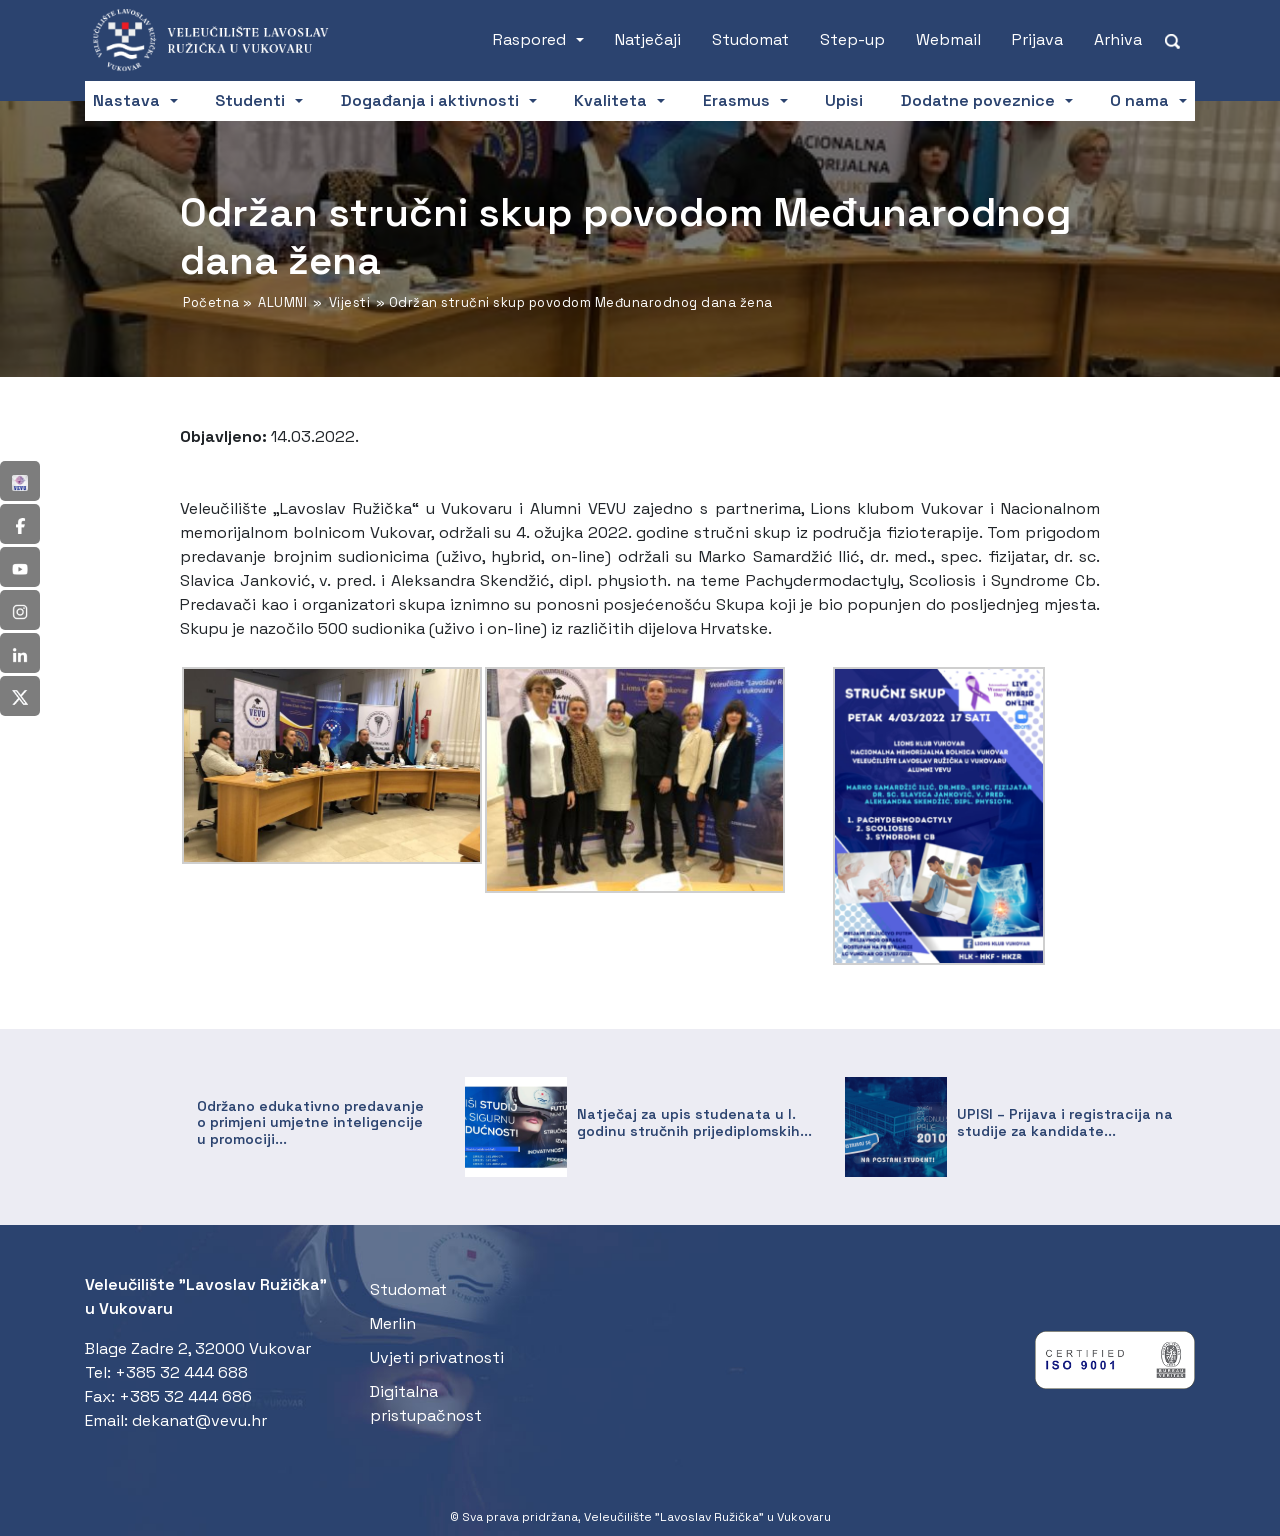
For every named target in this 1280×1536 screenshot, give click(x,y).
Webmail (948, 39)
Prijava (1037, 39)
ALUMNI (282, 302)
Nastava (126, 100)
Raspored (529, 39)
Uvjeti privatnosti (437, 1357)
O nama (1139, 100)
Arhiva (1118, 39)
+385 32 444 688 (181, 1372)
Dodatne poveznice (978, 100)
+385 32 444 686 (185, 1396)
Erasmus (736, 100)
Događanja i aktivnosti (430, 100)
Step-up (852, 39)
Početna (211, 302)
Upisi (844, 100)
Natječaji (648, 39)
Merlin (393, 1323)
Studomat (750, 39)
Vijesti (350, 302)
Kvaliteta (610, 100)
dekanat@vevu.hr (199, 1420)
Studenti (250, 100)
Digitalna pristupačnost (426, 1403)
